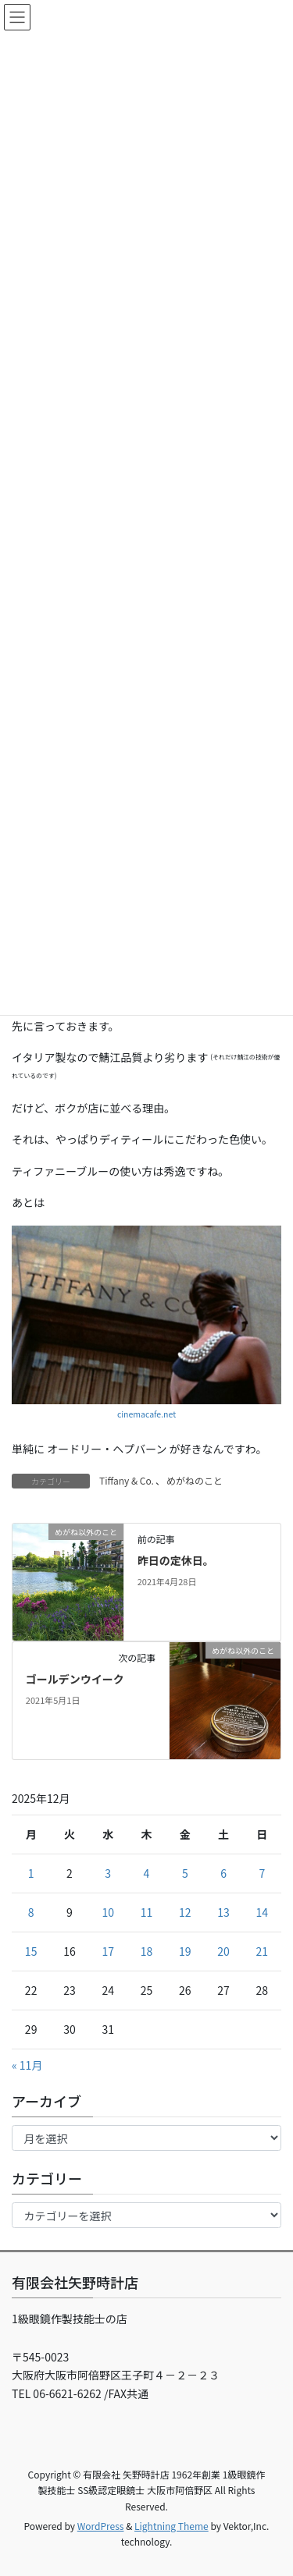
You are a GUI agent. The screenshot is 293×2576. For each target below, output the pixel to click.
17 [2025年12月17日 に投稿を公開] (108, 1951)
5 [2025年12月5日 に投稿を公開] (185, 1873)
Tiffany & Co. (126, 1480)
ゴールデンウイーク (75, 1679)
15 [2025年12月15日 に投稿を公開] (31, 1951)
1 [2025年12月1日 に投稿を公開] (31, 1873)
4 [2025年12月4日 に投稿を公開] (147, 1873)
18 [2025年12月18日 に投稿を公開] (147, 1951)
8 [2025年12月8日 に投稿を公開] (31, 1912)
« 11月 (27, 2065)
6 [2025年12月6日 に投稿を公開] (223, 1873)
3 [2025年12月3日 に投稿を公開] (108, 1873)
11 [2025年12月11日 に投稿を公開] (147, 1912)
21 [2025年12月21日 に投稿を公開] (262, 1951)
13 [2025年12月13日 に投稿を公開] (223, 1912)
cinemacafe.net (146, 1414)
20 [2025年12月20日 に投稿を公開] (223, 1951)
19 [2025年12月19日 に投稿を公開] (185, 1951)
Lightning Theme (171, 2525)
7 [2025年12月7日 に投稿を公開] (262, 1873)
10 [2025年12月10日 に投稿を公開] (108, 1912)
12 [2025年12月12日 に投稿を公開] (185, 1912)
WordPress (100, 2525)
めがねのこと (194, 1480)
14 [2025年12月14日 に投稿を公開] (262, 1912)
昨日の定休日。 (176, 1560)
